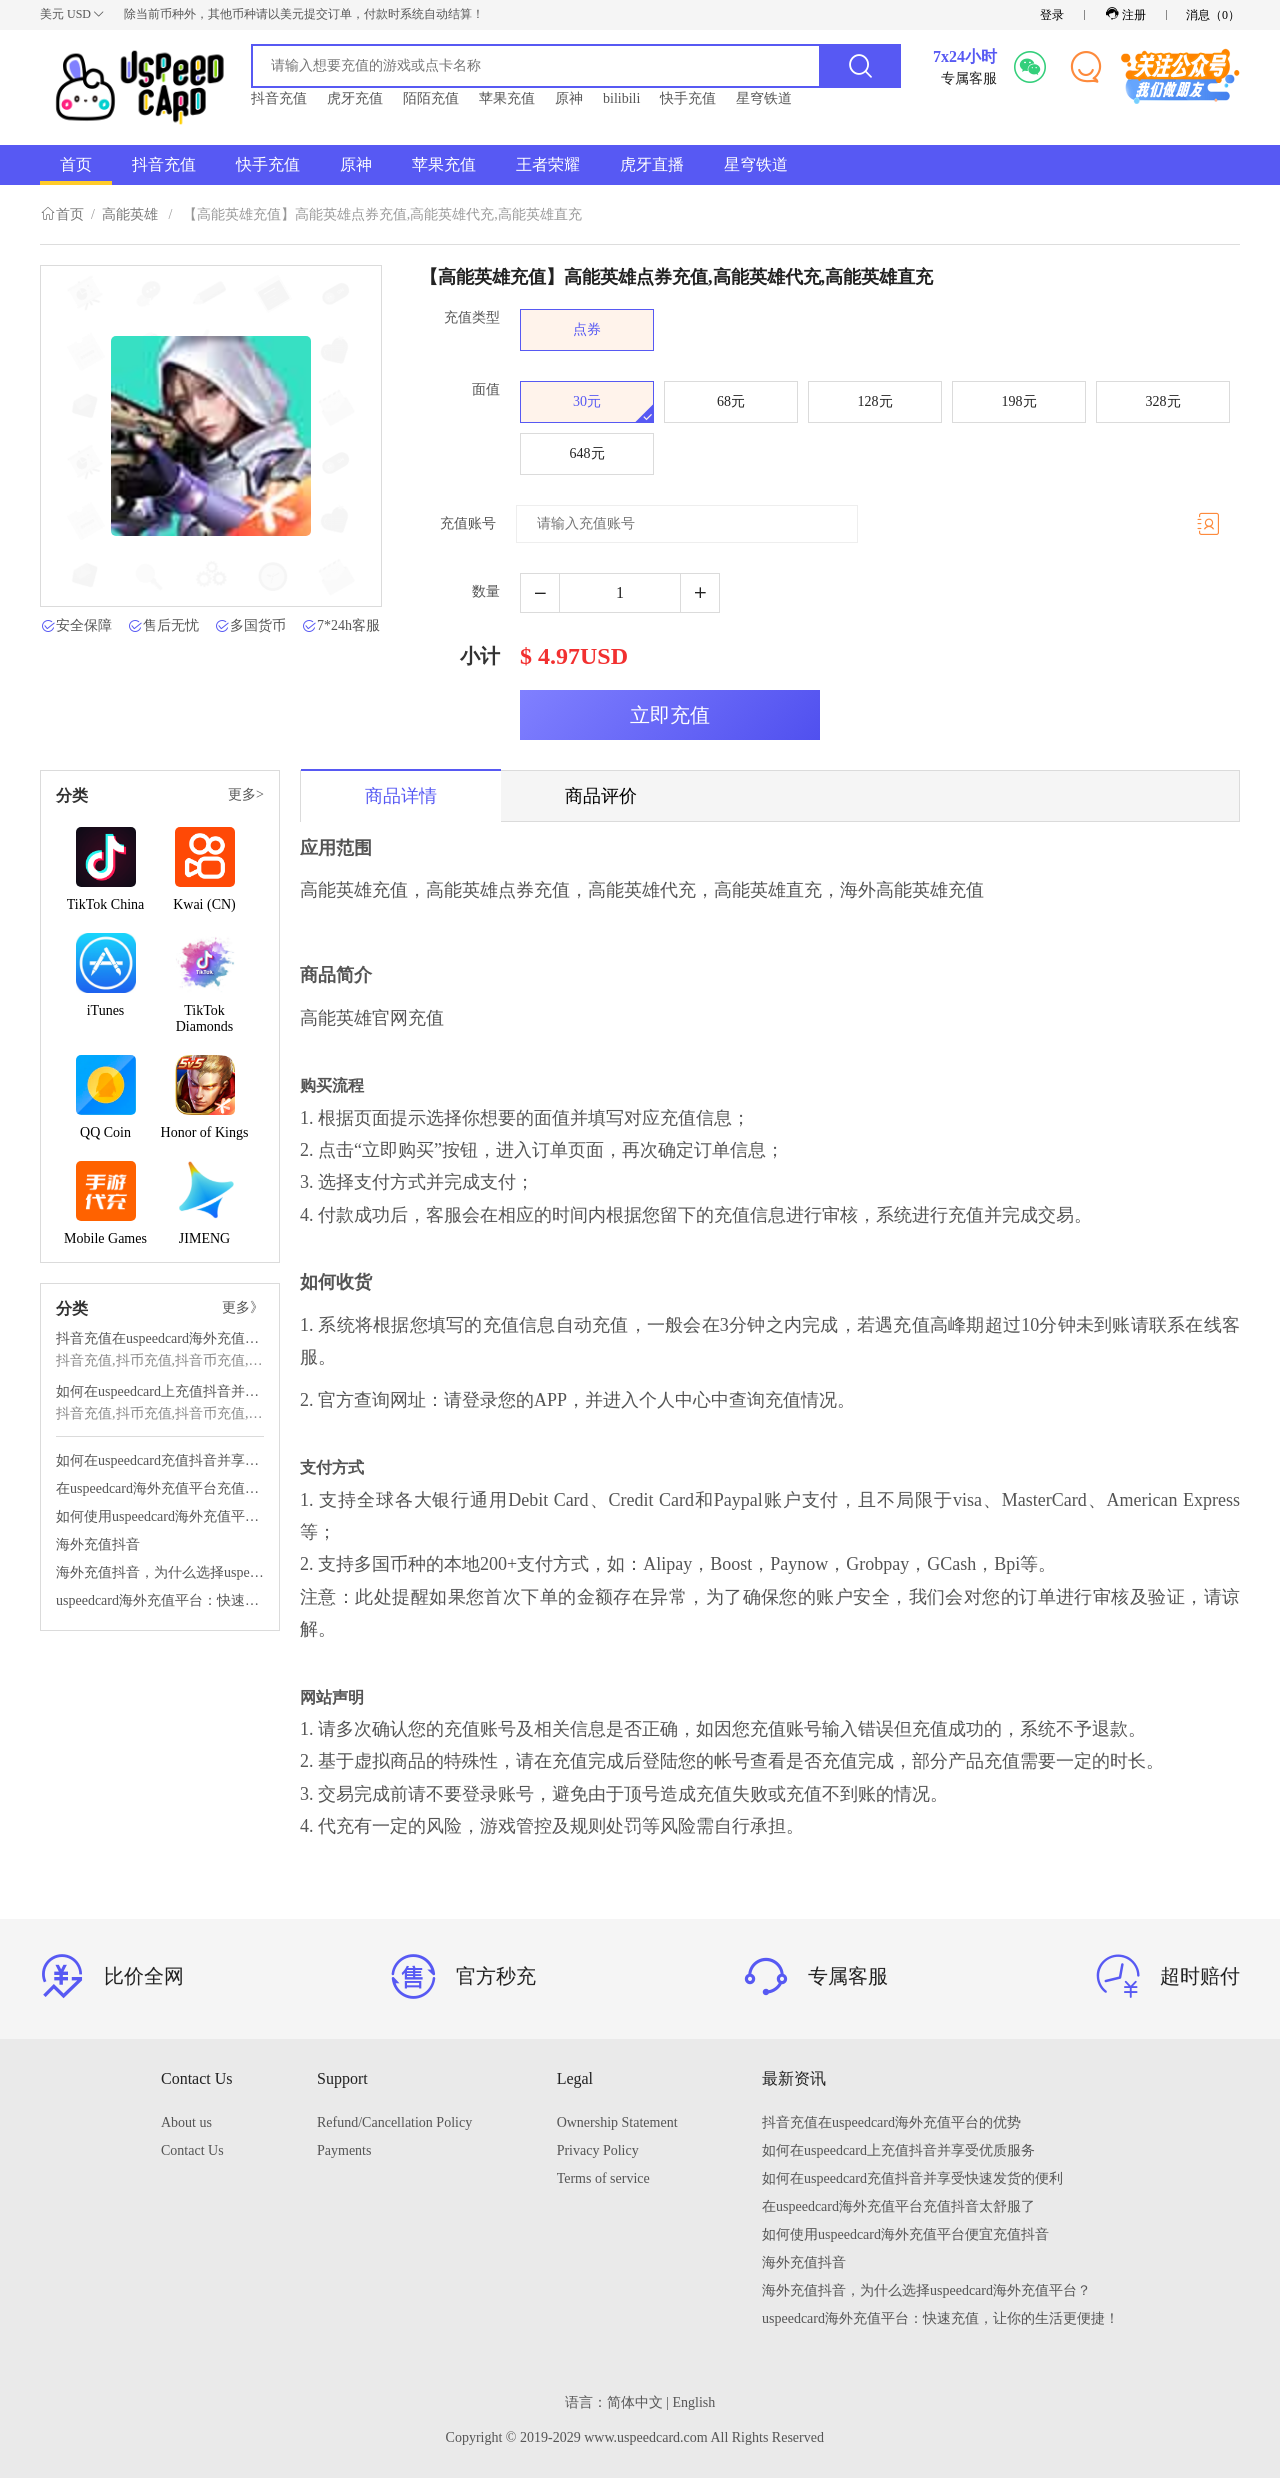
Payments (344, 2150)
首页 (76, 164)
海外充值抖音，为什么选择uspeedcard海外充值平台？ (160, 1572)
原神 (569, 98)
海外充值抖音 (98, 1544)
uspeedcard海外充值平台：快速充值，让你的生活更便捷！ (160, 1600)
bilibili (621, 98)
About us (186, 2122)
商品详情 (401, 796)
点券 (587, 329)
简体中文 (635, 2402)
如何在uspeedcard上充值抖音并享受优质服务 (160, 1391)
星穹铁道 (764, 98)
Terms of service (603, 2178)
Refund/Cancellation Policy (394, 2122)
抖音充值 (279, 98)
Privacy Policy (598, 2150)
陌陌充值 (431, 98)
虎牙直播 (652, 164)
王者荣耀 (548, 164)
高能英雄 (130, 214)
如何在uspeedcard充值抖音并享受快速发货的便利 (160, 1460)
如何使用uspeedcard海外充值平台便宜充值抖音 (160, 1516)
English (694, 2402)
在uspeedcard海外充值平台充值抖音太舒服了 (160, 1488)
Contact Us (192, 2150)
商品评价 (601, 796)
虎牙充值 (355, 98)
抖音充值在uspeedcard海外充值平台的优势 (160, 1338)
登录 (1052, 15)
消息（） (1213, 15)
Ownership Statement (617, 2122)
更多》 (243, 1307)
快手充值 (688, 98)
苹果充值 (507, 98)
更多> (246, 794)
